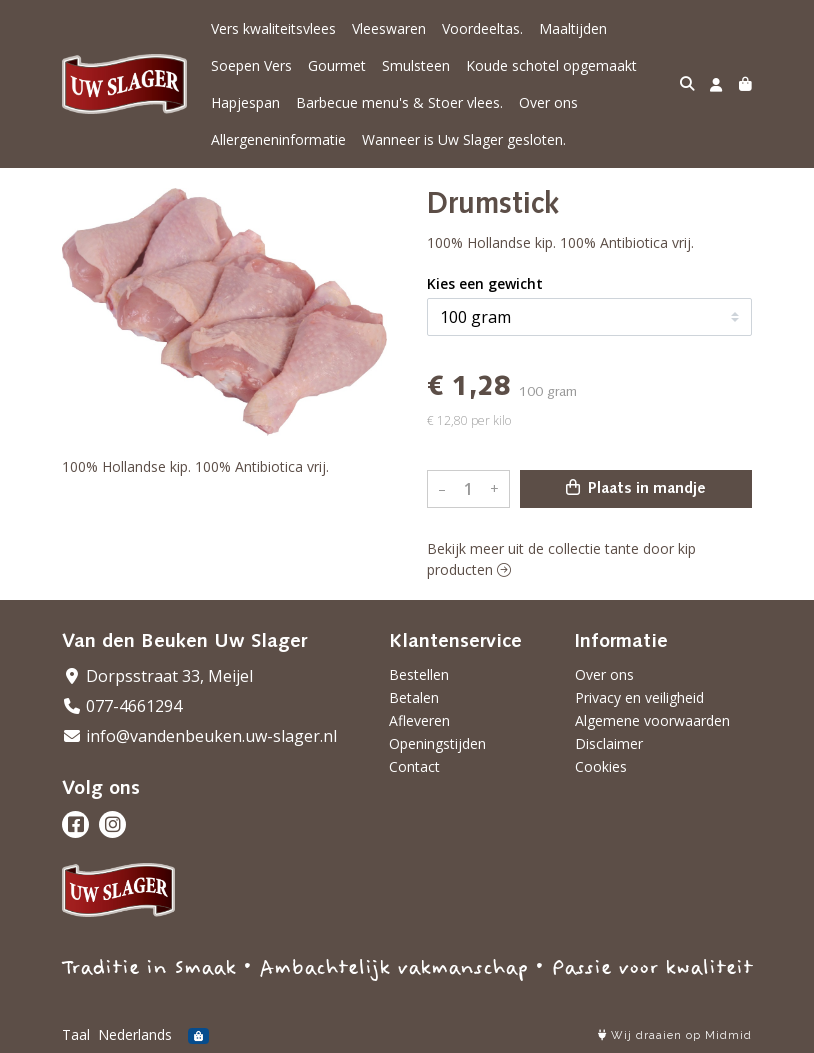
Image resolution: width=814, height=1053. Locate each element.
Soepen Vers (251, 65)
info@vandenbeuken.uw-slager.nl (199, 736)
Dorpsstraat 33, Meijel (157, 676)
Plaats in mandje (636, 488)
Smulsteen (416, 65)
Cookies (601, 766)
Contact (414, 766)
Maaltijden (573, 28)
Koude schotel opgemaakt (551, 65)
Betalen (414, 697)
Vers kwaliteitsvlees (273, 28)
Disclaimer (609, 743)
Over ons (548, 102)
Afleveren (419, 720)
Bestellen (419, 674)
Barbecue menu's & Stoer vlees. (399, 102)
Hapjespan (245, 102)
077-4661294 (122, 706)
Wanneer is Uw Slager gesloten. (464, 139)
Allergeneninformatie (278, 139)
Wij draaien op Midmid (675, 1035)
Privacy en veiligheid (639, 697)
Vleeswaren (389, 28)
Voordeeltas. (482, 28)
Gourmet (337, 65)
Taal (76, 1034)
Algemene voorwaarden (652, 720)
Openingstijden (437, 743)
